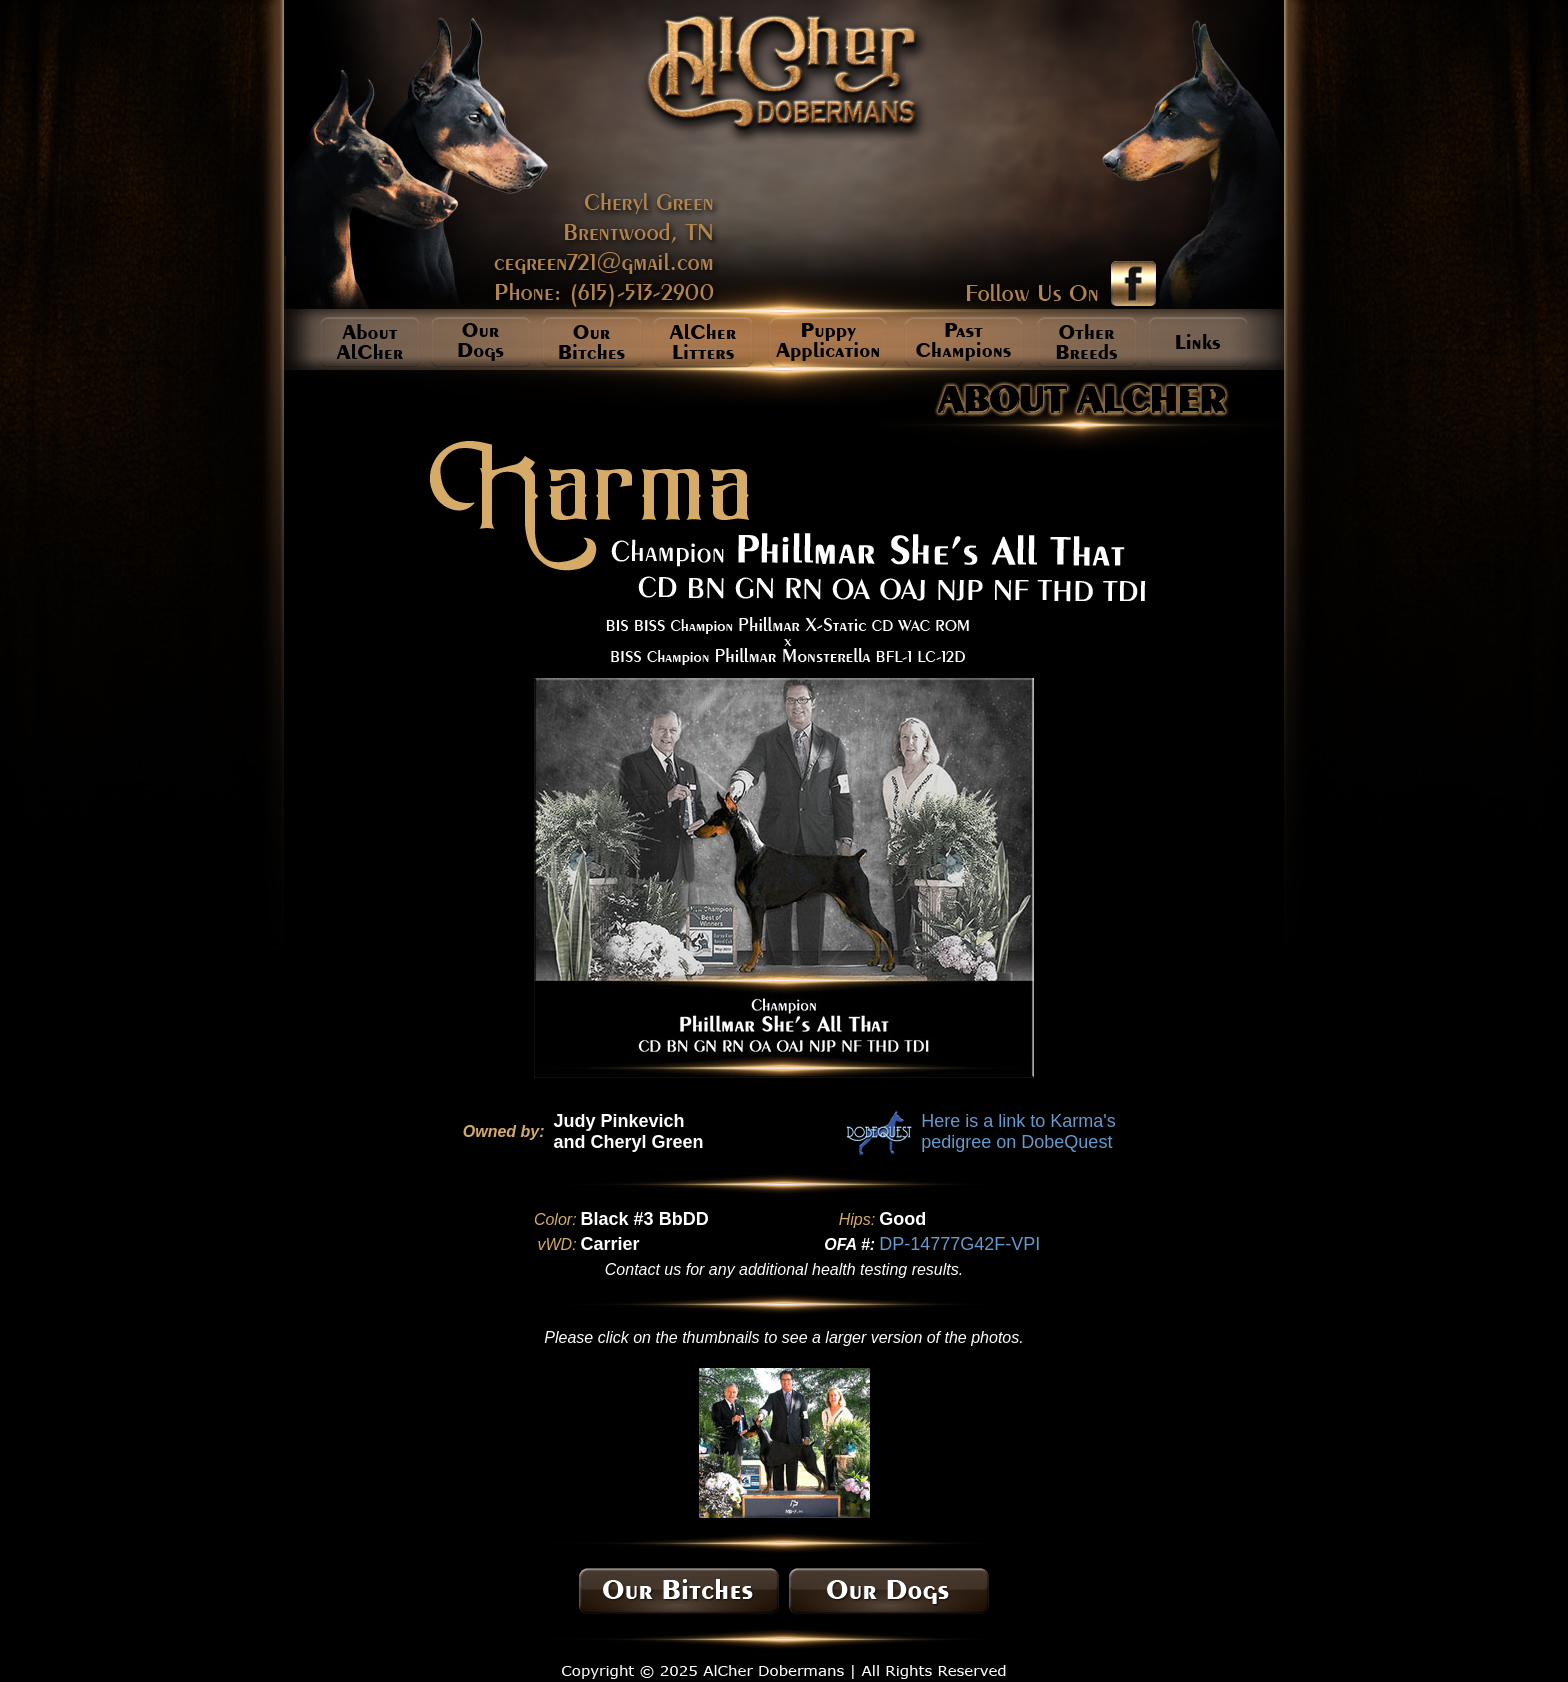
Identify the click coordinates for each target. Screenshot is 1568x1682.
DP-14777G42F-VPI (959, 1244)
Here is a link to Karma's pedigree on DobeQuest (1018, 1131)
